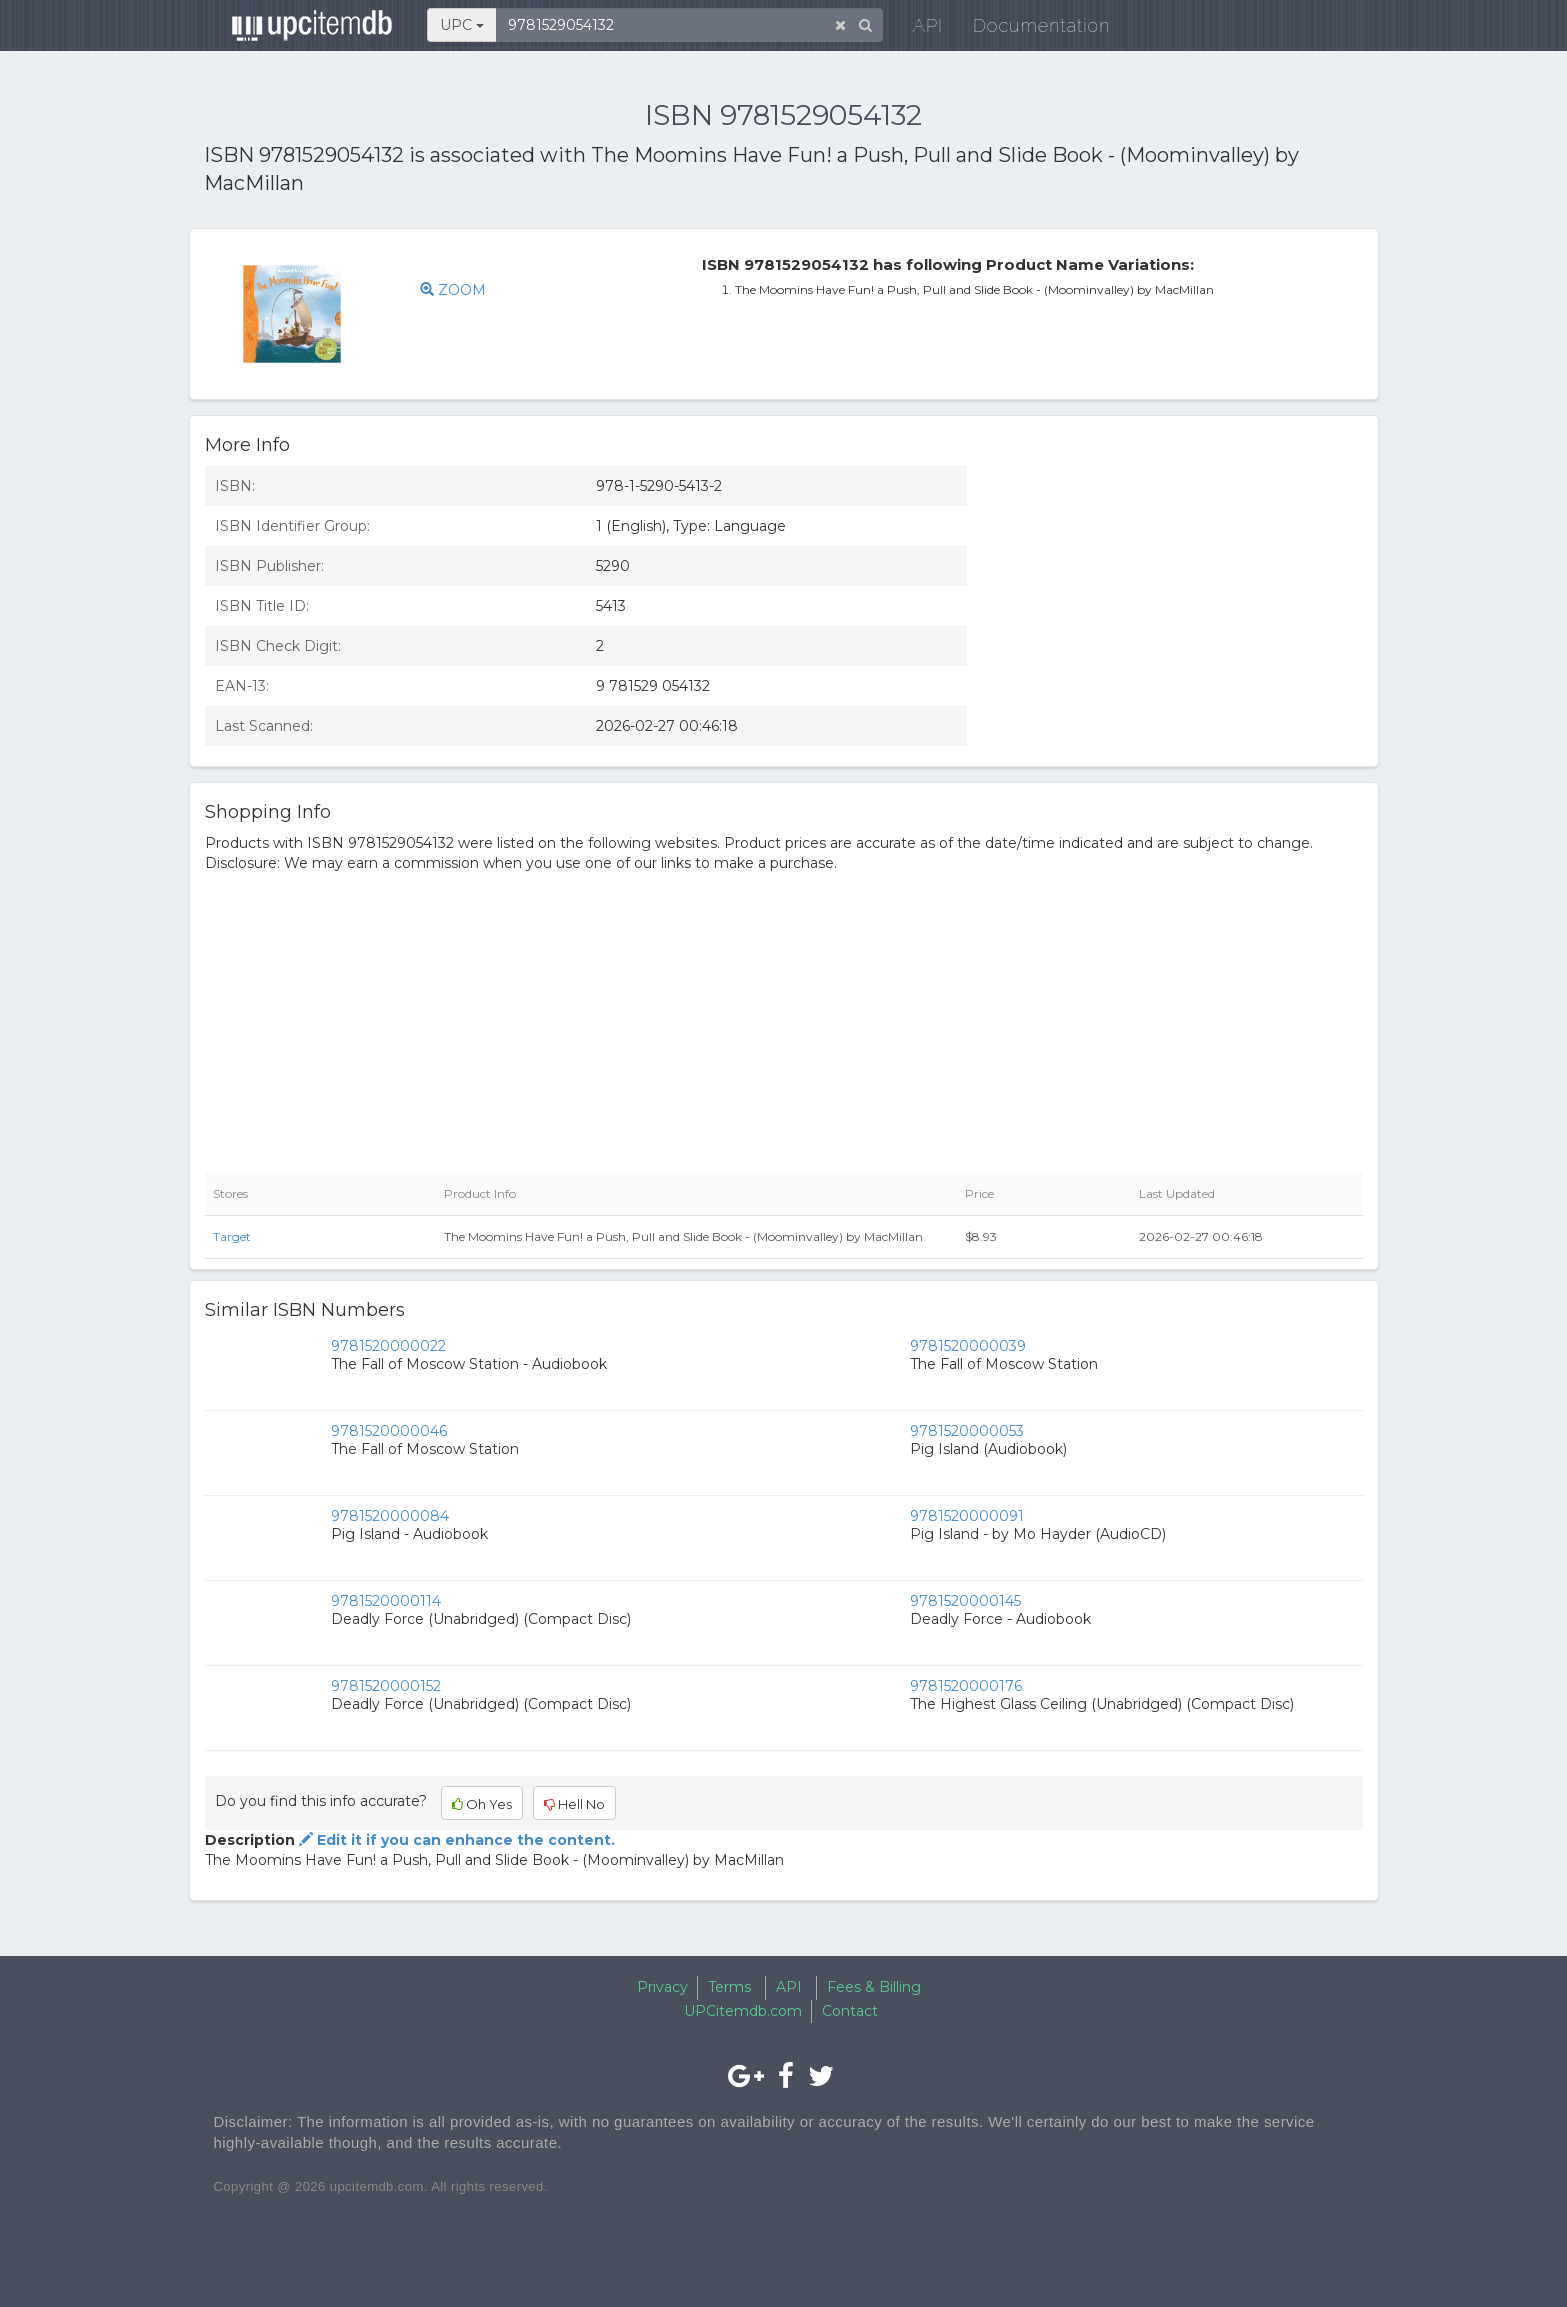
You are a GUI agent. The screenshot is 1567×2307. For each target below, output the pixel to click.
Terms (729, 1987)
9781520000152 (386, 1686)
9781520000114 (386, 1601)
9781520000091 (967, 1516)
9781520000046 (389, 1431)
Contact (850, 2011)
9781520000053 (967, 1431)
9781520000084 (390, 1516)
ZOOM (453, 290)
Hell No (574, 1804)
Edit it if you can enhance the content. (455, 1840)
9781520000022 (388, 1346)
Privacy (662, 1987)
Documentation (1028, 29)
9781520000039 (968, 1346)
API (915, 29)
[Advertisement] (1180, 596)
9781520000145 (965, 1601)
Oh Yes (482, 1804)
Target (232, 1236)
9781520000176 (966, 1686)
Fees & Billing (874, 1987)
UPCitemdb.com (743, 2011)
